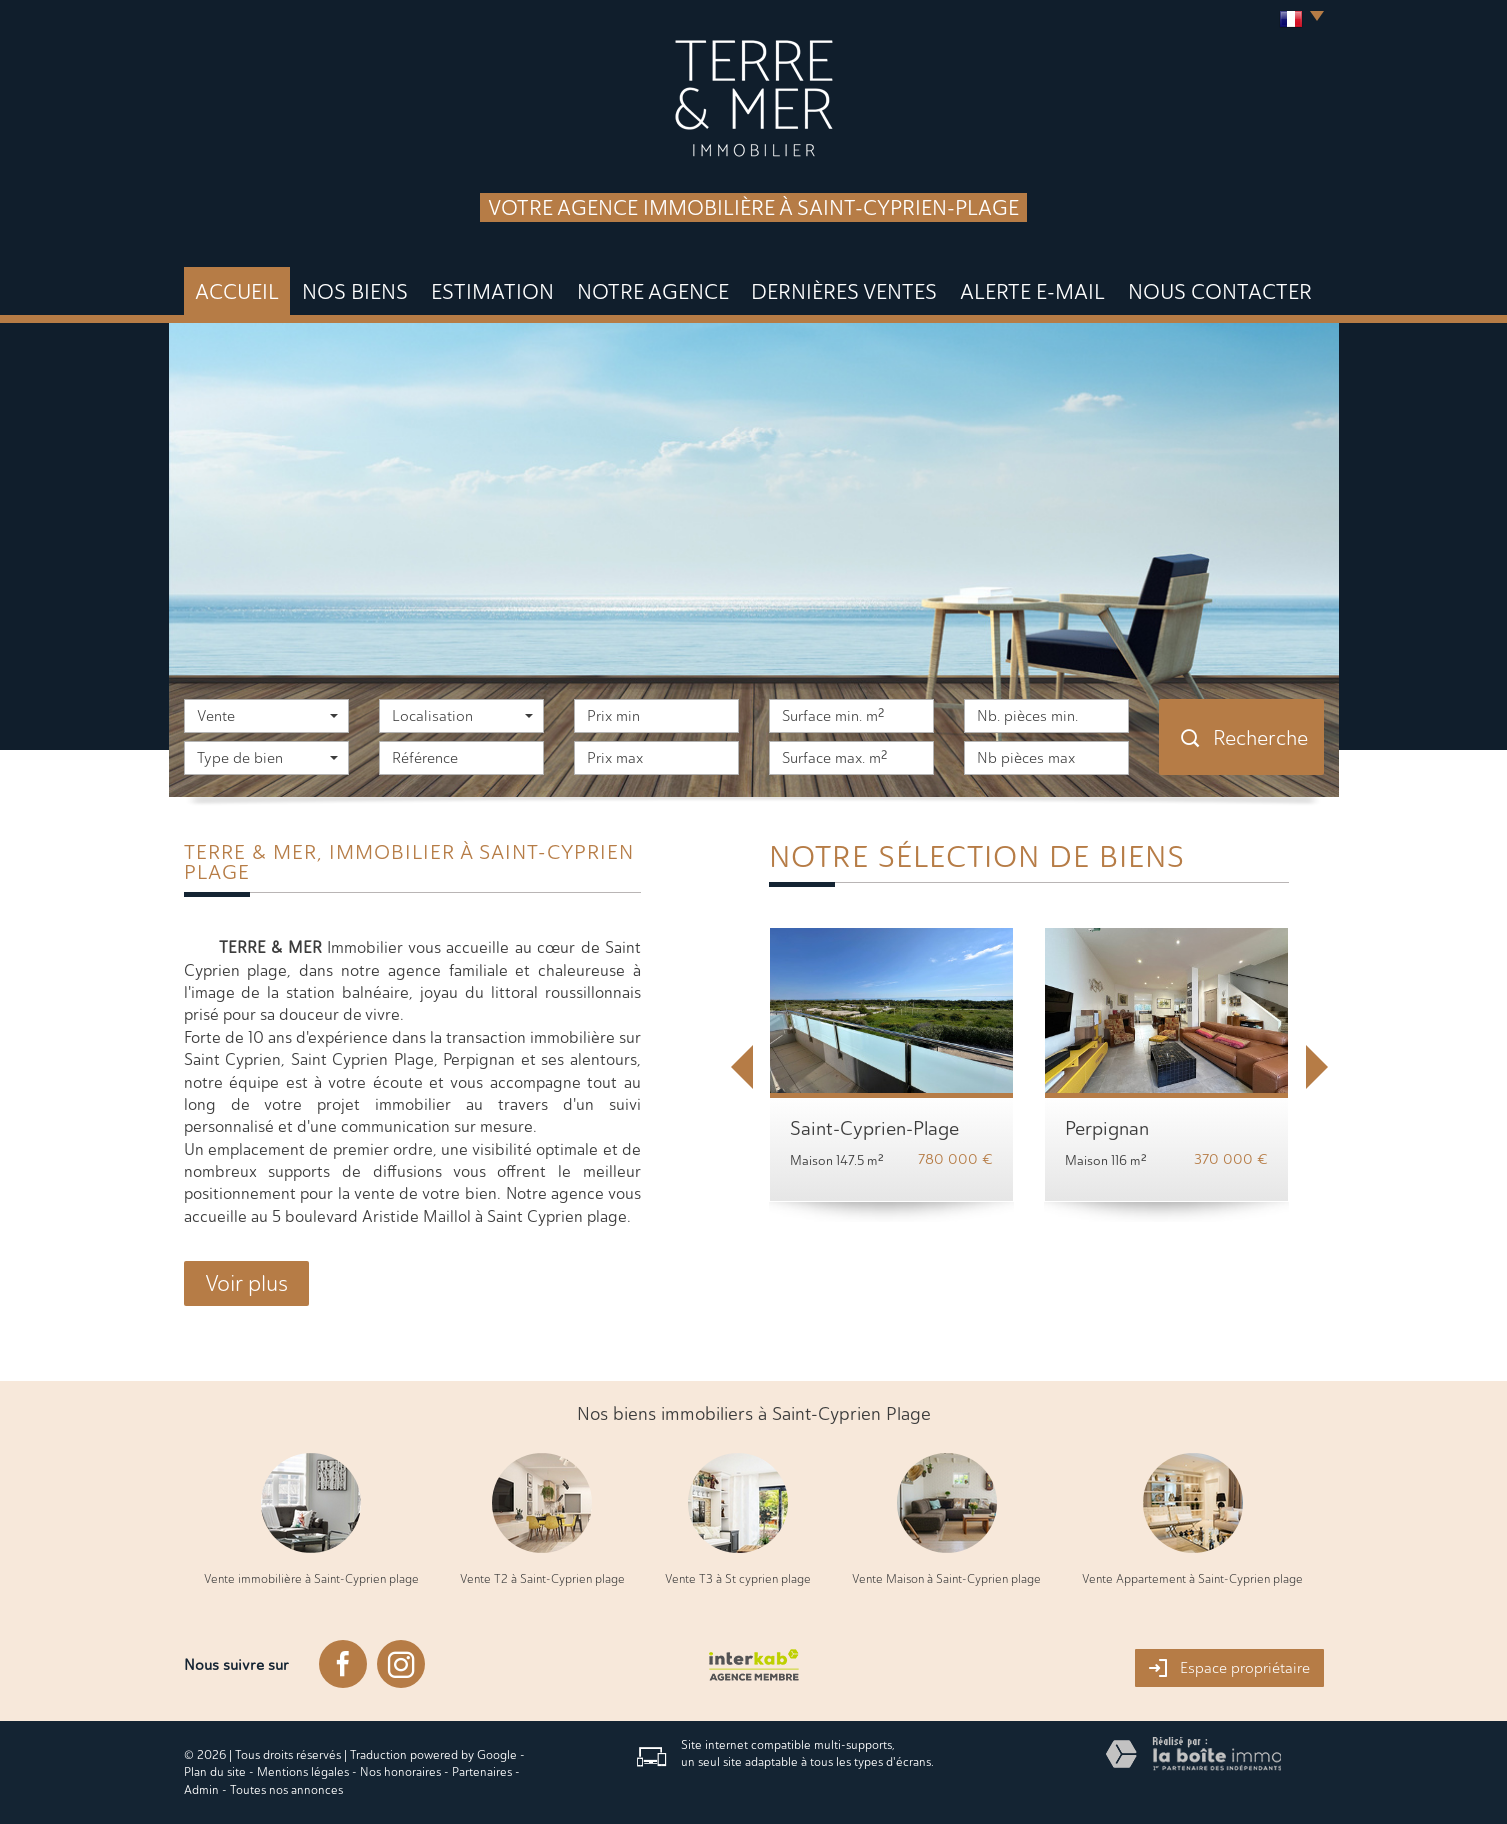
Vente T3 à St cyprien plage (738, 1579)
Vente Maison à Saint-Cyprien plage (946, 1579)
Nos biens (355, 291)
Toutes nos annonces (286, 1790)
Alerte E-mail (1032, 291)
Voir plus (246, 1283)
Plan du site (215, 1772)
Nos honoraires (400, 1772)
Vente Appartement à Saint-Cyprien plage (1192, 1579)
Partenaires (482, 1772)
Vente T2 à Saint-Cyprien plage (542, 1579)
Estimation (492, 291)
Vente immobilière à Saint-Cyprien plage (311, 1579)
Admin (201, 1790)
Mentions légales (303, 1772)
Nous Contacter (1220, 291)
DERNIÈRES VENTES (844, 291)
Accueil (237, 291)
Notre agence (653, 291)
